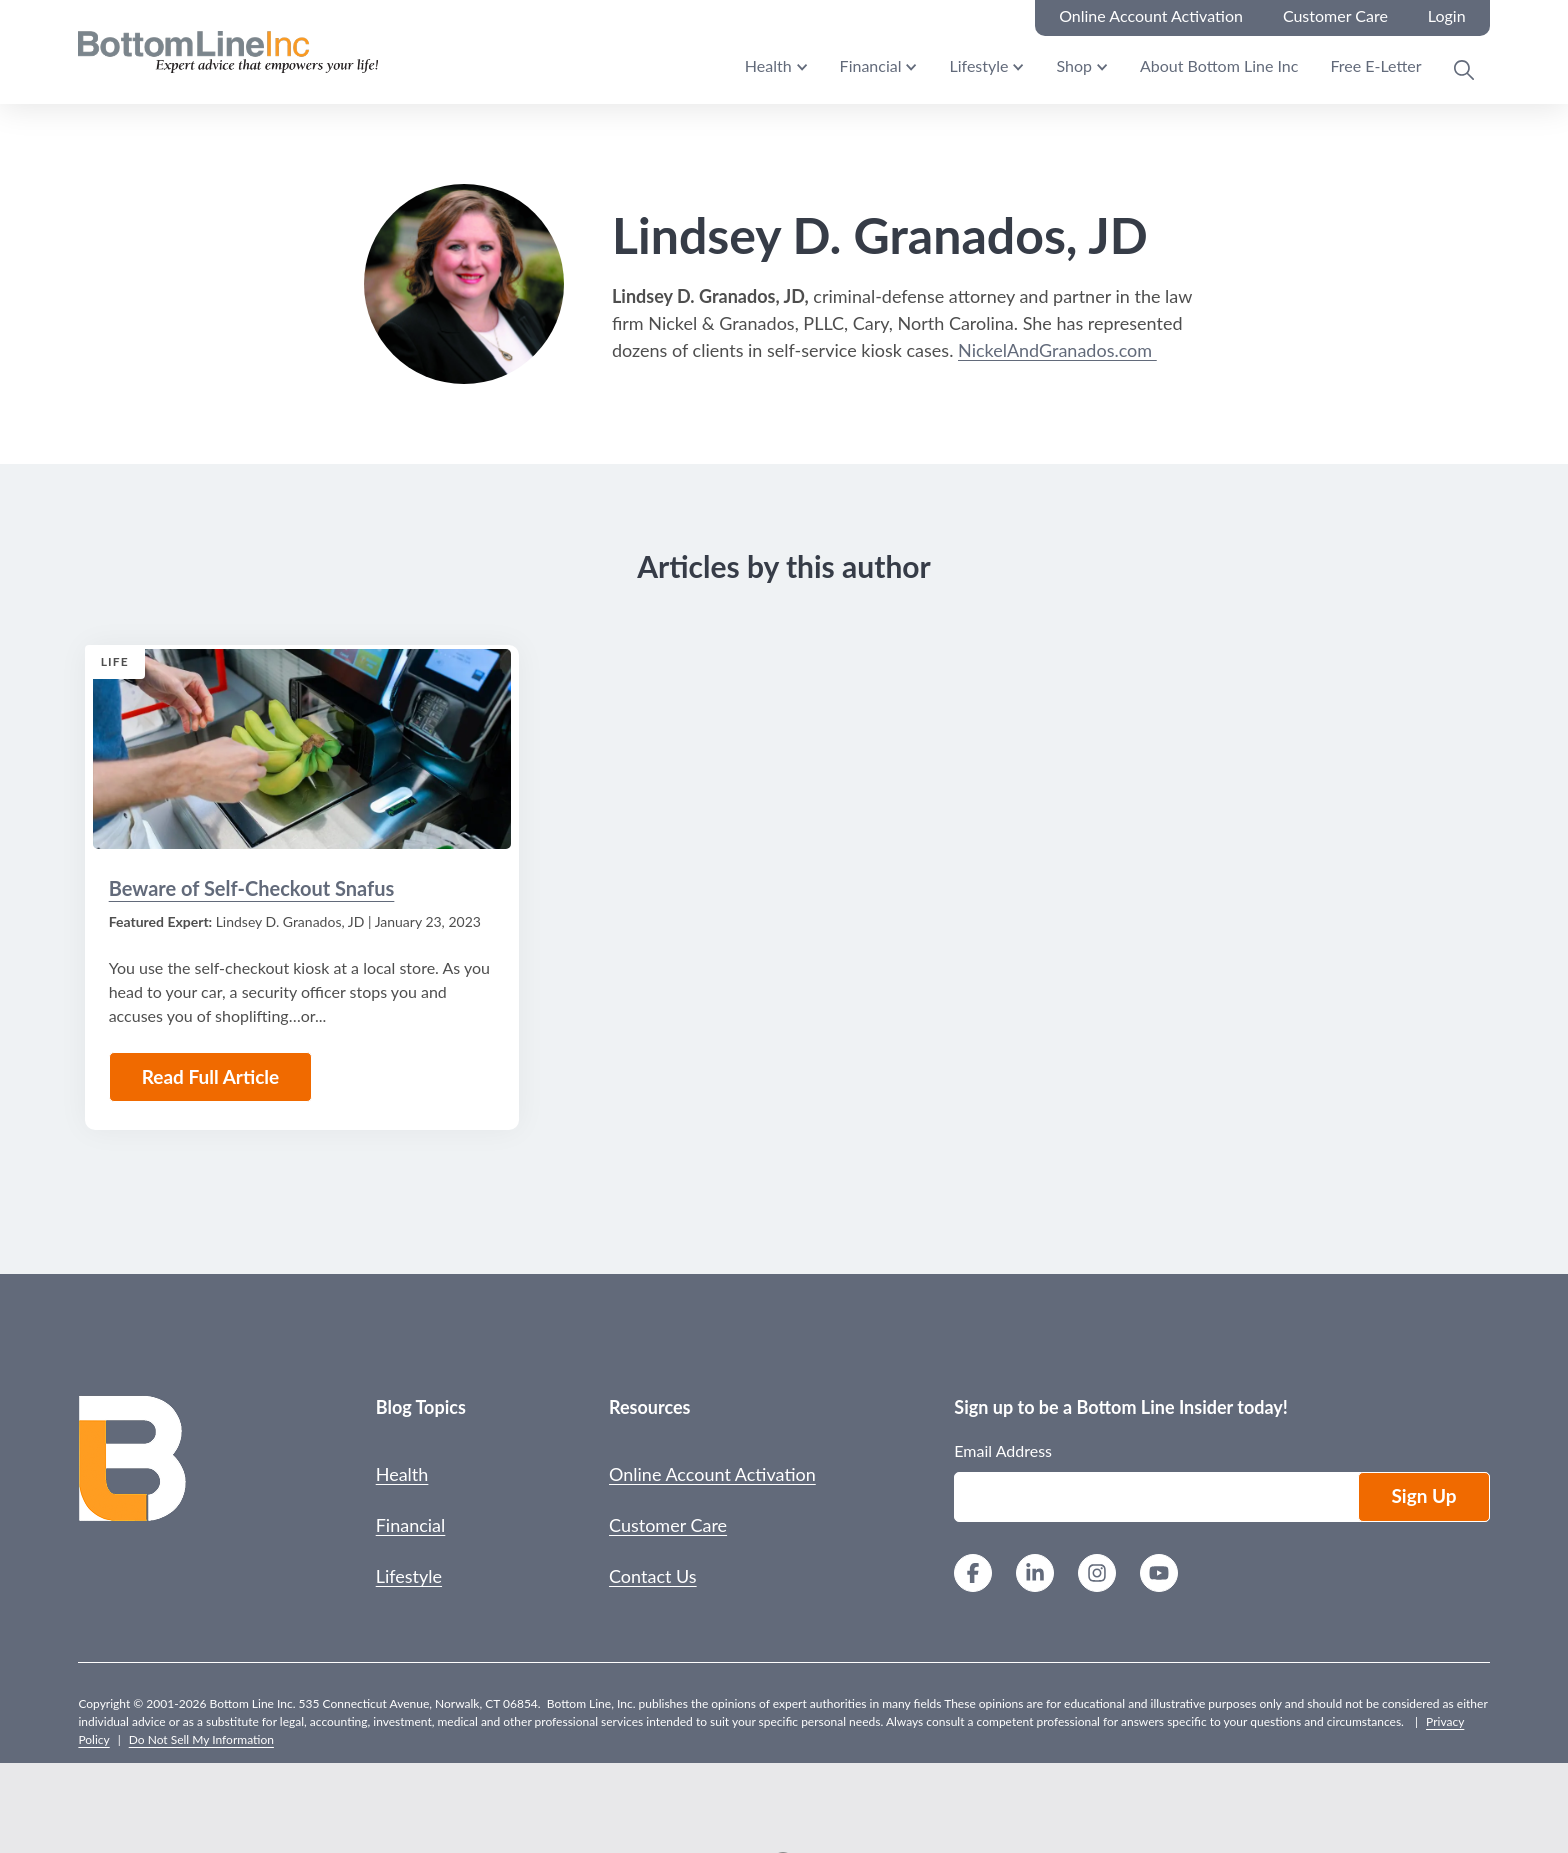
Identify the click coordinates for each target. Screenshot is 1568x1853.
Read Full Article (211, 1076)
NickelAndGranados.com (1057, 350)
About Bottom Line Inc (1219, 65)
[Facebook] (973, 1575)
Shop (1074, 65)
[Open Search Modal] (1464, 70)
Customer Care (668, 1525)
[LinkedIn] (1035, 1575)
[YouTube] (1159, 1575)
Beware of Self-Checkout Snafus (252, 888)
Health (768, 65)
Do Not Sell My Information (201, 1739)
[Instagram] (1097, 1575)
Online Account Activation (712, 1474)
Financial (871, 65)
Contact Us (653, 1576)
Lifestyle (978, 65)
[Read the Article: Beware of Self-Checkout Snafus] (302, 749)
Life (115, 661)
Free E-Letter (1375, 65)
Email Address (1003, 1450)
